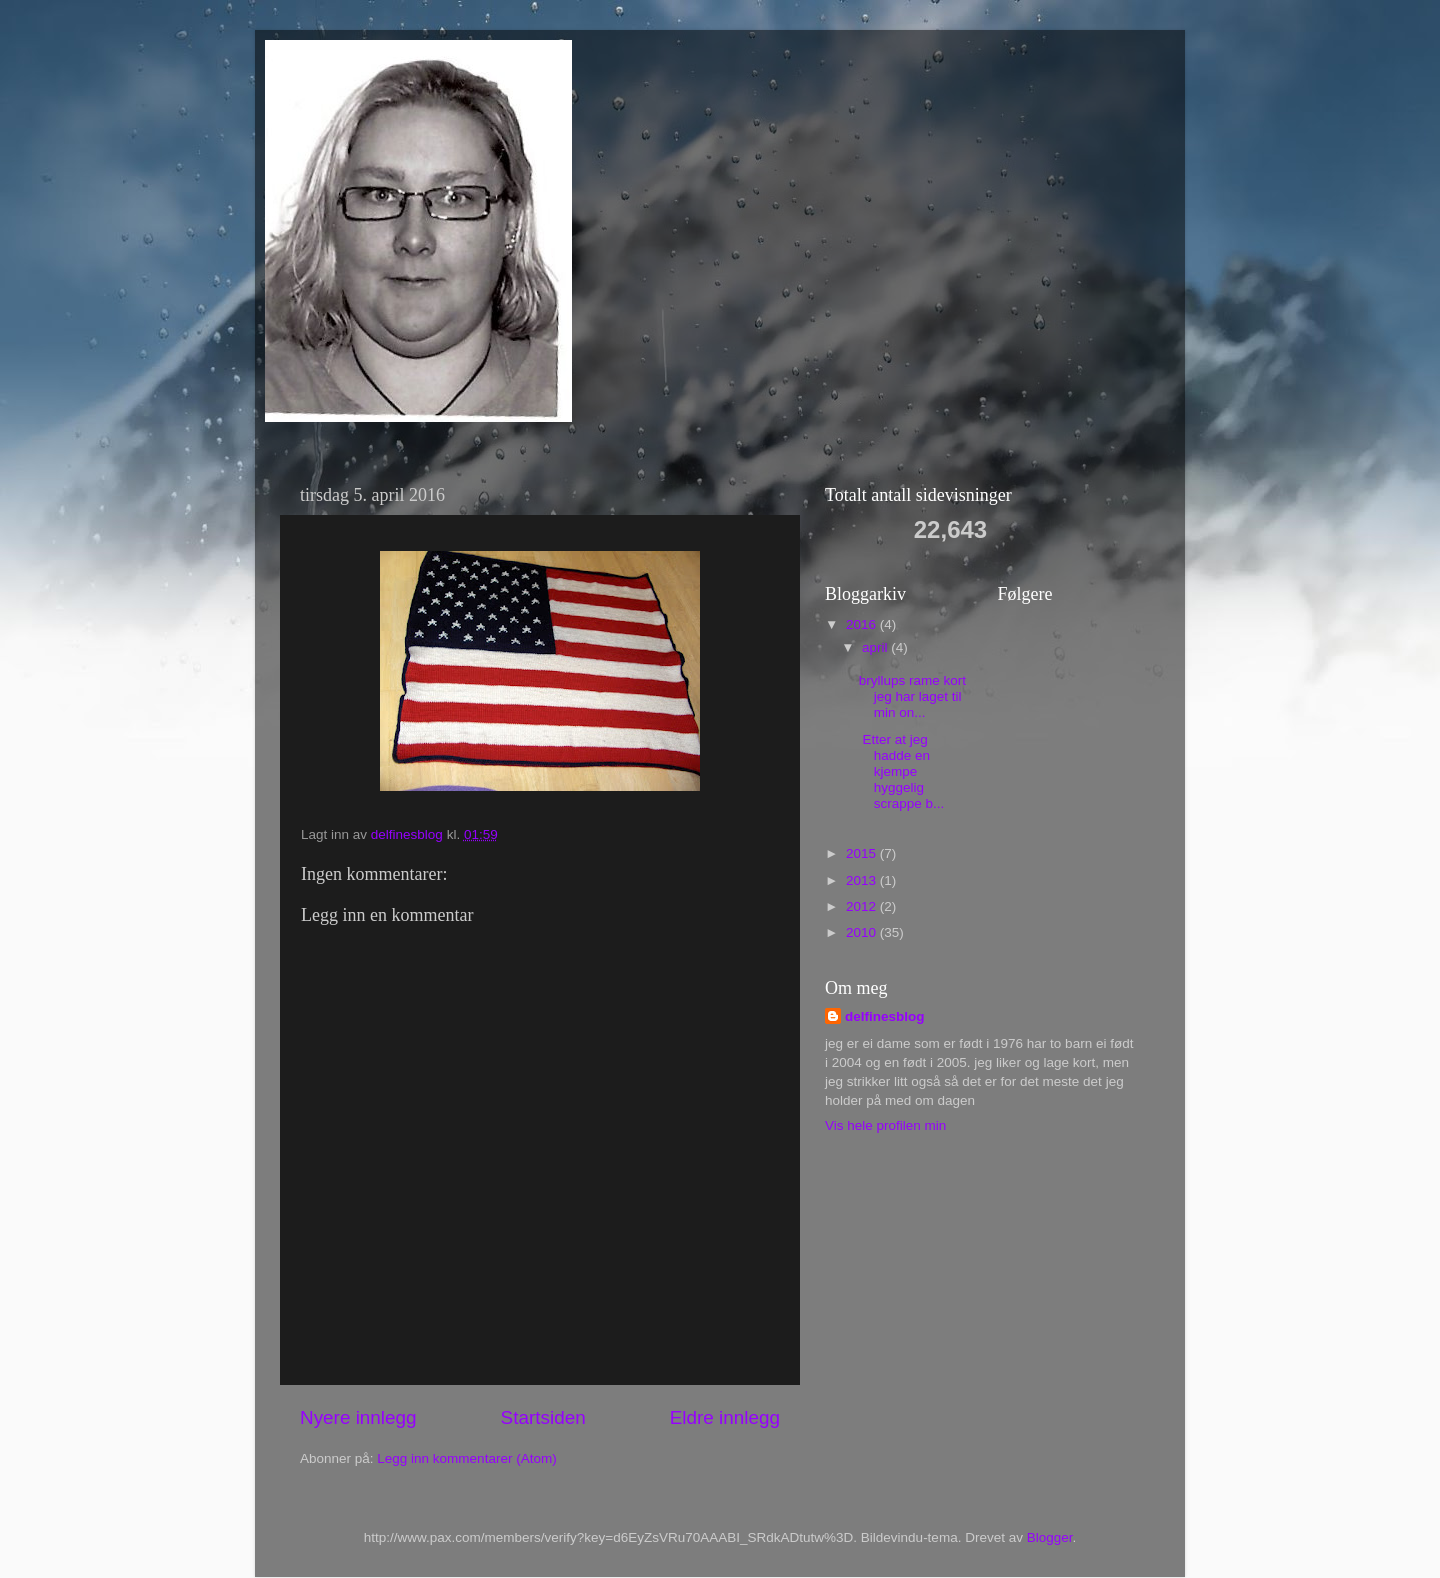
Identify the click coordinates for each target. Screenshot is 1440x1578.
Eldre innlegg (725, 1417)
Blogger (1050, 1537)
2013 (863, 880)
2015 (863, 853)
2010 (863, 932)
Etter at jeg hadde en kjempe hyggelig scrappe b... (902, 772)
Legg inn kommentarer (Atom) (466, 1458)
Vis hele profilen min (885, 1125)
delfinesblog (885, 1016)
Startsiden (543, 1417)
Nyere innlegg (358, 1417)
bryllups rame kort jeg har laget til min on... (912, 696)
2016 (863, 624)
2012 (863, 906)
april (876, 647)
